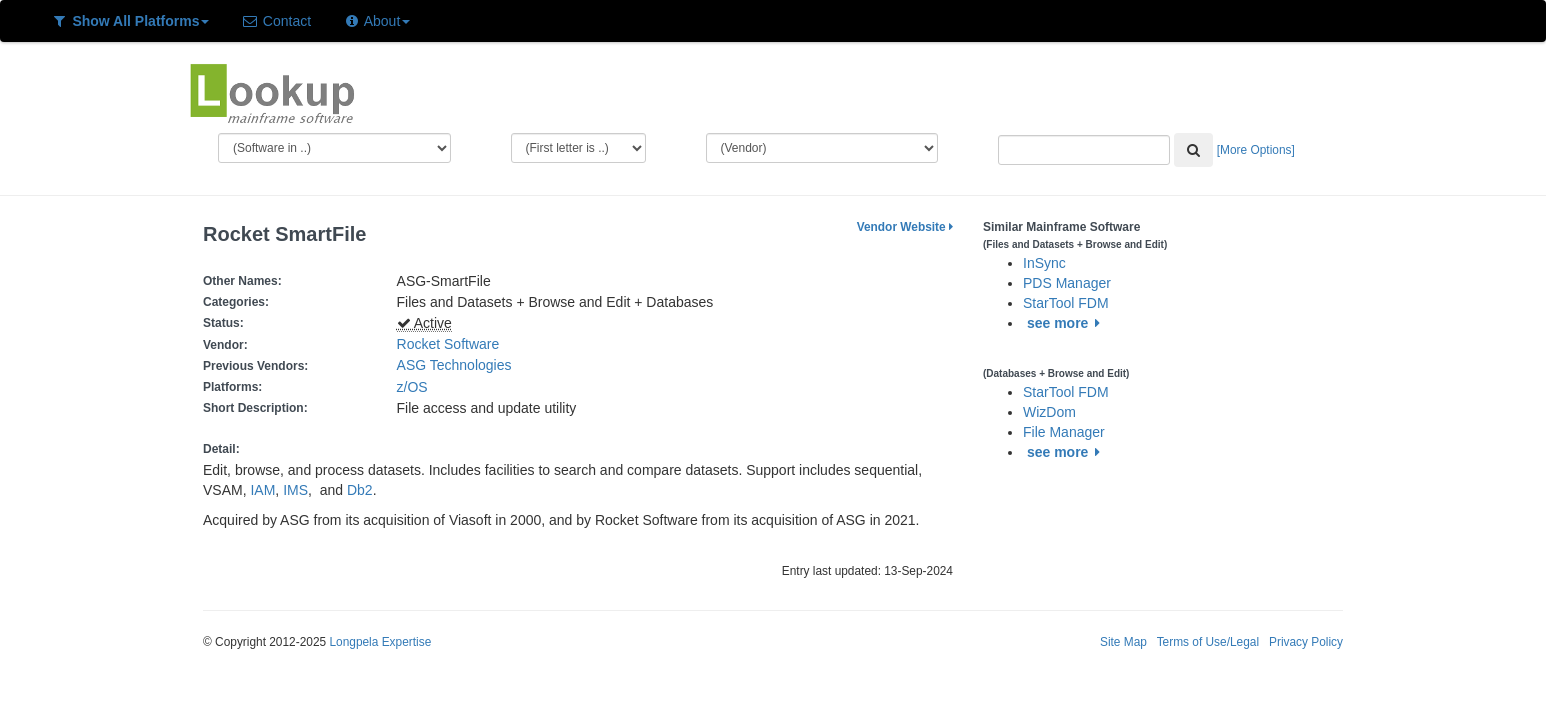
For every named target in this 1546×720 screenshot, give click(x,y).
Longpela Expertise (380, 642)
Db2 (360, 490)
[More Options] (1256, 150)
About (376, 21)
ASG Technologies (454, 365)
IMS (295, 490)
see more (1066, 323)
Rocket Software (448, 344)
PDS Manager (1067, 283)
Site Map (1123, 642)
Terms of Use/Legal (1208, 642)
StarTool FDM (1066, 303)
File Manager (1064, 432)
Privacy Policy (1306, 642)
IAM (262, 490)
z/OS (416, 387)
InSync (1044, 263)
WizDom (1049, 412)
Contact (276, 21)
